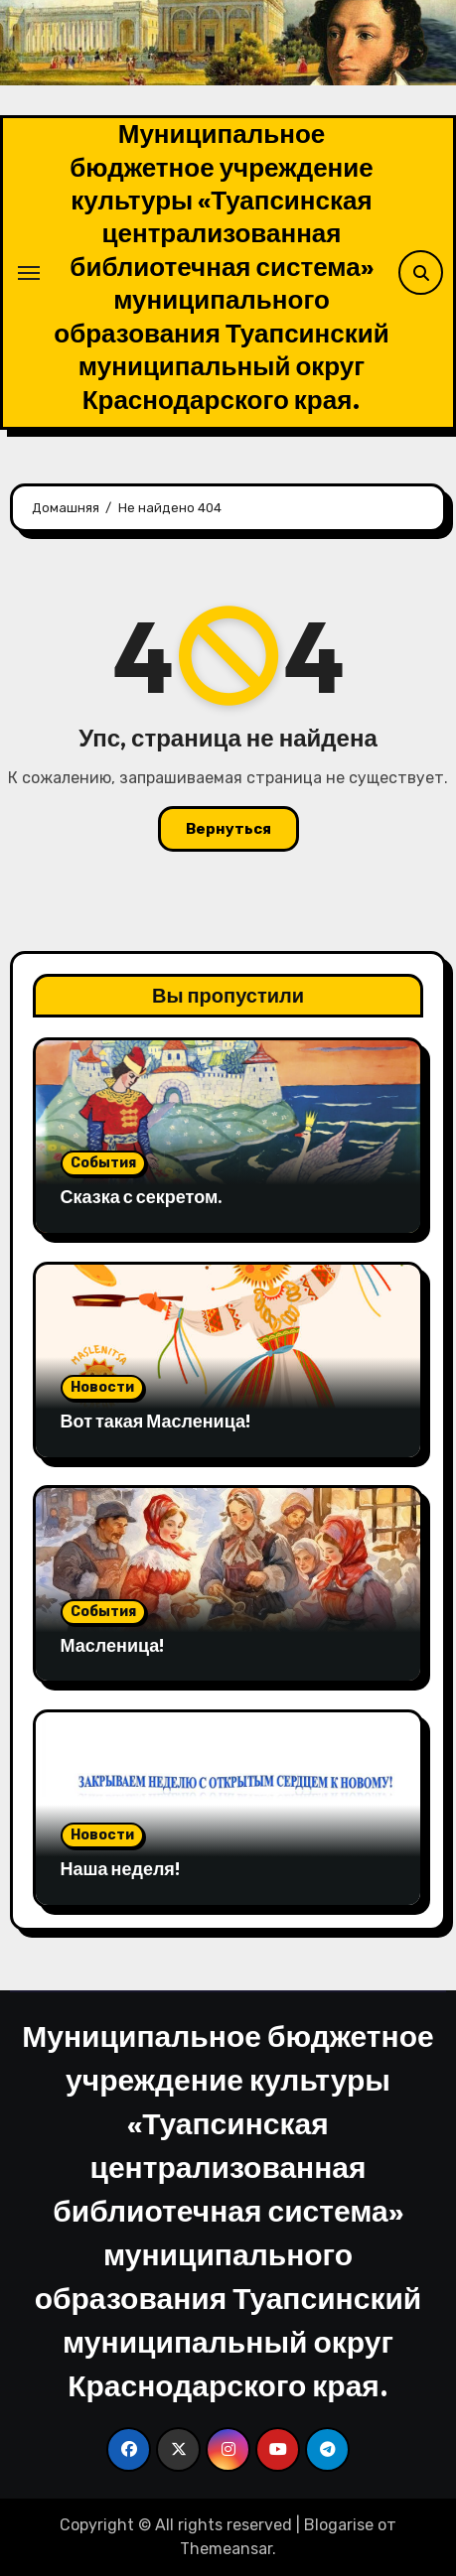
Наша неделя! (120, 1868)
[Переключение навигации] (29, 273)
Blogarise (339, 2524)
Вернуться (228, 829)
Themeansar (226, 2548)
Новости (102, 1387)
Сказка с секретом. (142, 1196)
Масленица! (113, 1645)
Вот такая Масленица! (155, 1421)
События (103, 1162)
